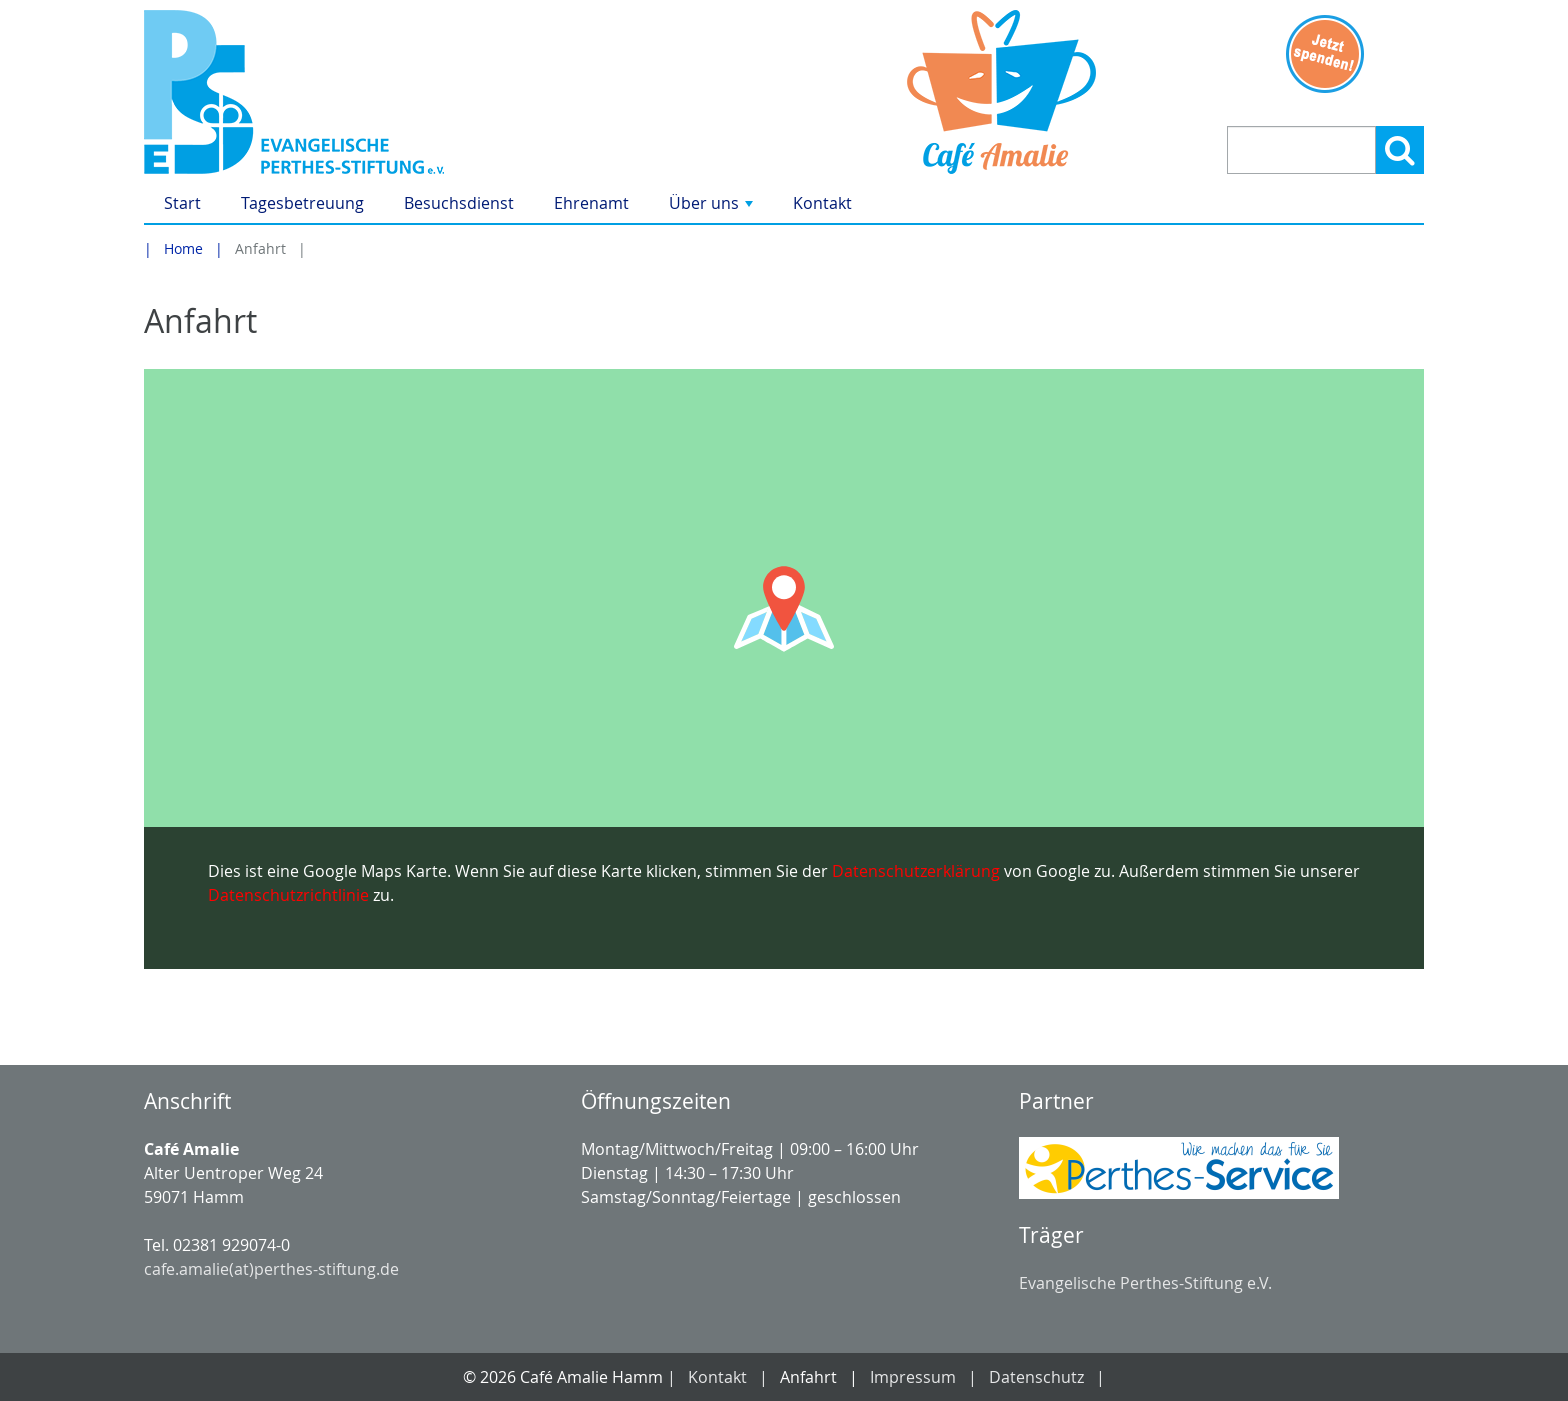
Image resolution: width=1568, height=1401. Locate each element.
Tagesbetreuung (302, 203)
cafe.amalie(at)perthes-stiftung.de (271, 1269)
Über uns (713, 207)
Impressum (913, 1377)
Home (183, 248)
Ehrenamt (591, 203)
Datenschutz (1036, 1377)
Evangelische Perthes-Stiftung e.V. (1145, 1283)
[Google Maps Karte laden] (784, 669)
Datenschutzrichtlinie (288, 895)
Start (182, 203)
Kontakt (822, 203)
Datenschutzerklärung (916, 871)
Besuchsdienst (459, 203)
